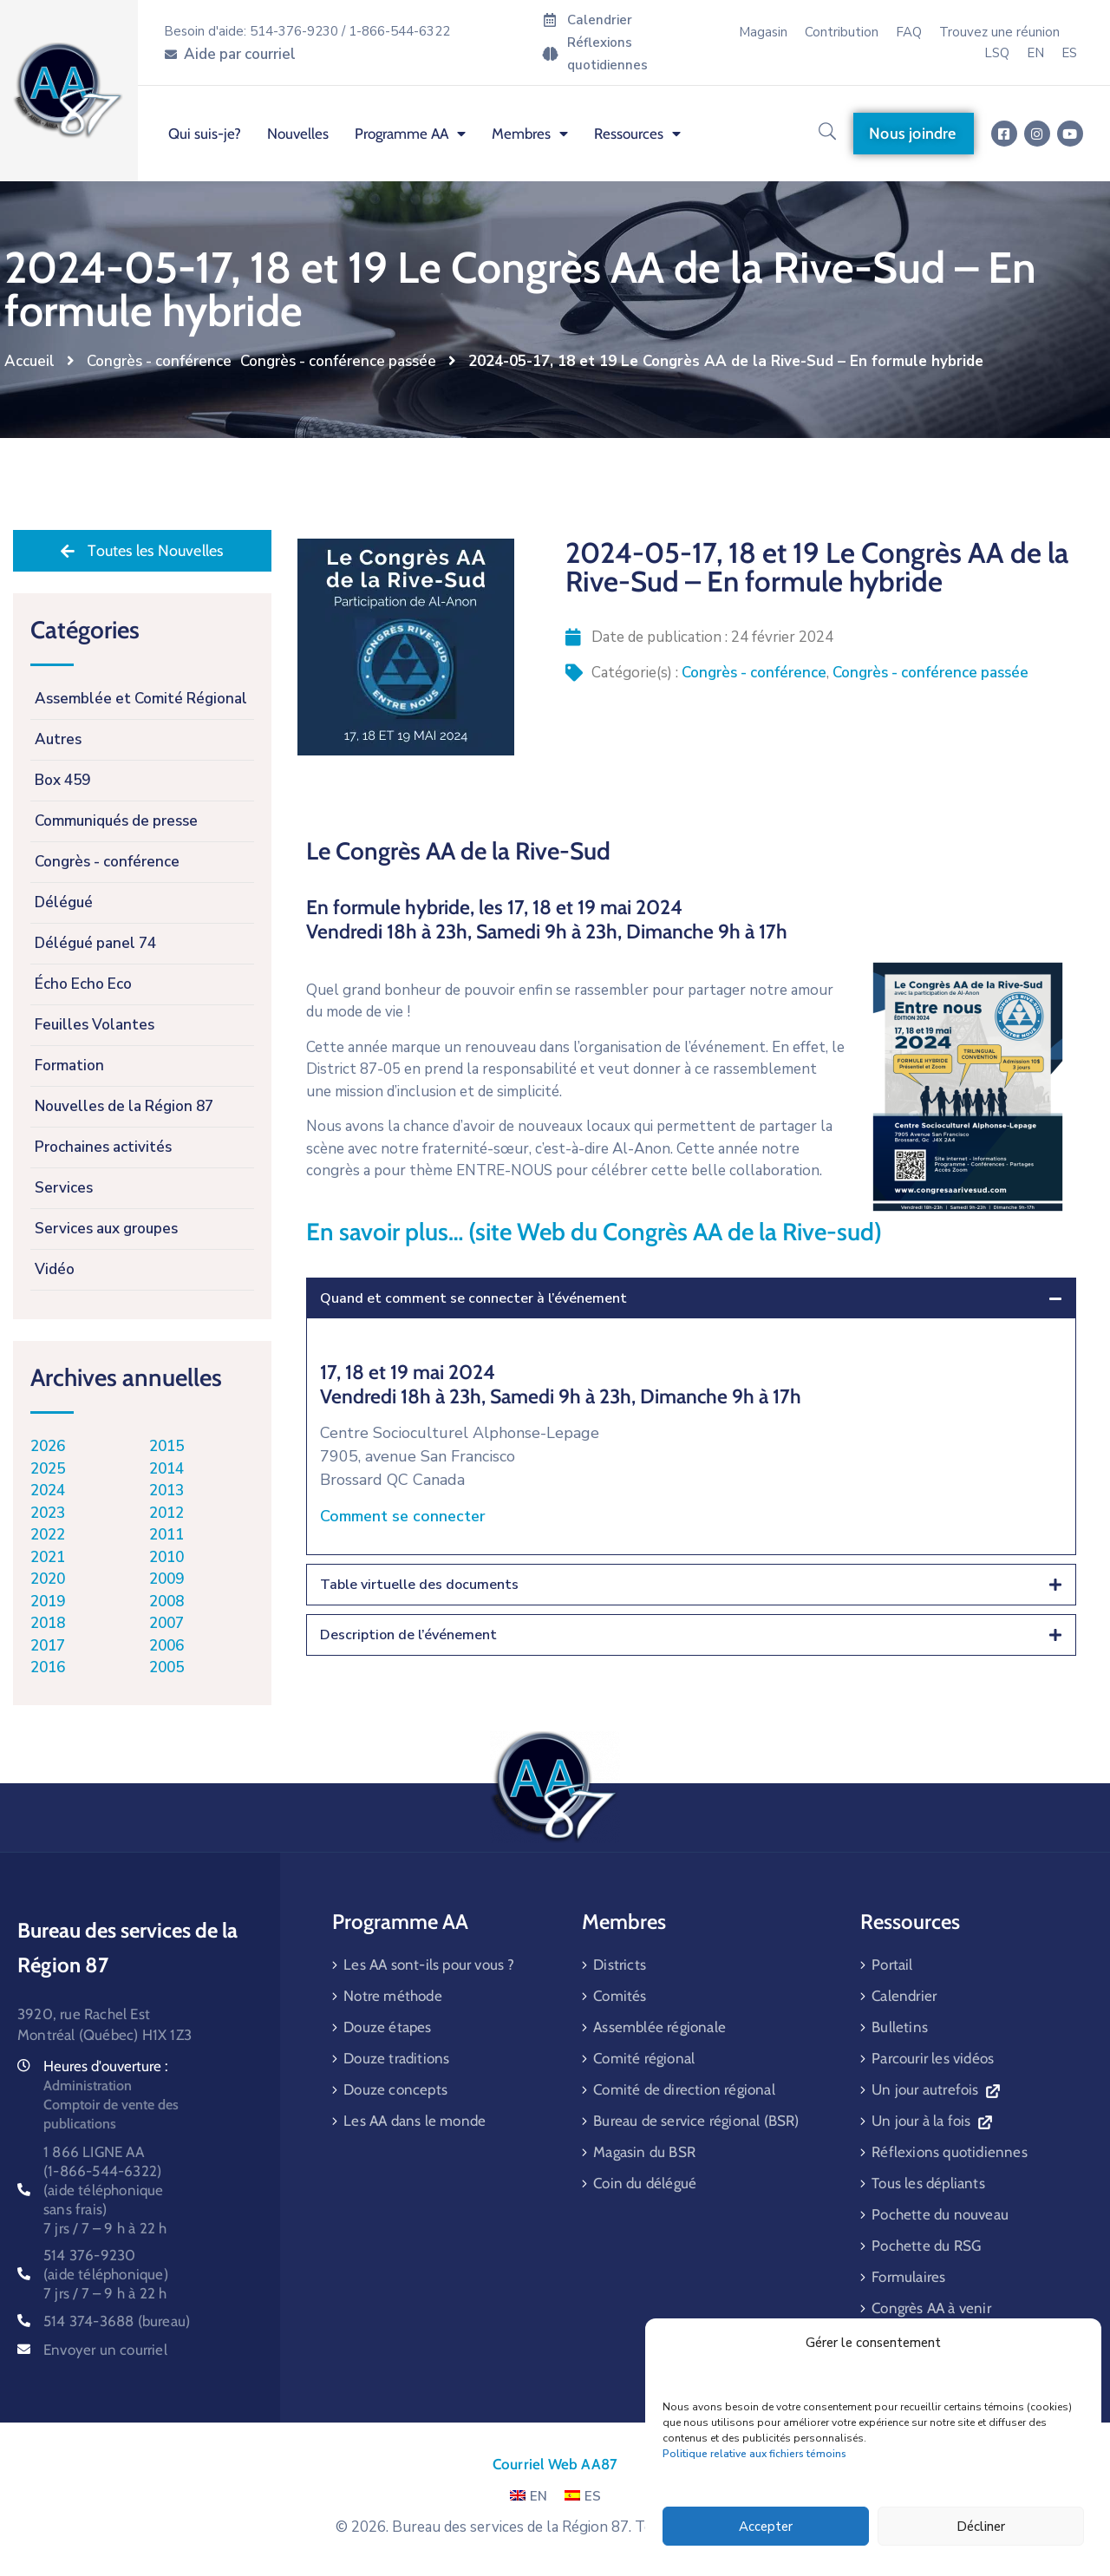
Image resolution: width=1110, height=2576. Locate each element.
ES (583, 2496)
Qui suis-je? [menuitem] (204, 133)
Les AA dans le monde (414, 2120)
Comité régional (644, 2058)
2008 (166, 1602)
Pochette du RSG (926, 2245)
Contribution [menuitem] (841, 32)
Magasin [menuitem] (763, 32)
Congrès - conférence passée (338, 361)
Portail (892, 1964)
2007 (166, 1623)
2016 (47, 1667)
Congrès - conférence (159, 361)
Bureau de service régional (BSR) (696, 2120)
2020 (47, 1579)
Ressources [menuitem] (637, 133)
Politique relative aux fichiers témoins (754, 2454)
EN (528, 2496)
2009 (166, 1579)
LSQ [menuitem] (996, 53)
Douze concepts (395, 2089)
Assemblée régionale (659, 2027)
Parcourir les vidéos (933, 2058)
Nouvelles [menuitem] (298, 133)
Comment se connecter (403, 1516)
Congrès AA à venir (931, 2308)
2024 (47, 1490)
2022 (47, 1535)
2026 (47, 1446)
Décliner (981, 2526)
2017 (47, 1646)
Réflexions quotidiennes (950, 2152)
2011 (166, 1535)
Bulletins (900, 2027)
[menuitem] (1035, 52)
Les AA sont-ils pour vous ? (428, 1964)
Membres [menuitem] (530, 133)
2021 (47, 1557)
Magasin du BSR (644, 2152)
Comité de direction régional (684, 2089)
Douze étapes (387, 2027)
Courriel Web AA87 (555, 2464)
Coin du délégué (644, 2183)
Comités (619, 1995)
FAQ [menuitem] (909, 32)
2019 (47, 1602)
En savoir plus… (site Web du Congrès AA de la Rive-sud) (594, 1231)
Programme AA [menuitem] (410, 133)
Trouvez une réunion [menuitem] (999, 32)
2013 (166, 1490)
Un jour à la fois (931, 2120)
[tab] (691, 1298)
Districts (619, 1964)
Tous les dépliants (928, 2183)
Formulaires (908, 2276)
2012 (166, 1513)
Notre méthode (392, 1995)
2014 (166, 1469)
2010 (166, 1557)
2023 (47, 1513)
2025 (47, 1469)
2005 (166, 1667)
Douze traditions (396, 2058)
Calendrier (904, 1995)
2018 (47, 1623)
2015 (166, 1446)
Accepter (766, 2526)
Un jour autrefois (935, 2089)
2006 (166, 1646)
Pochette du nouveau (940, 2214)
